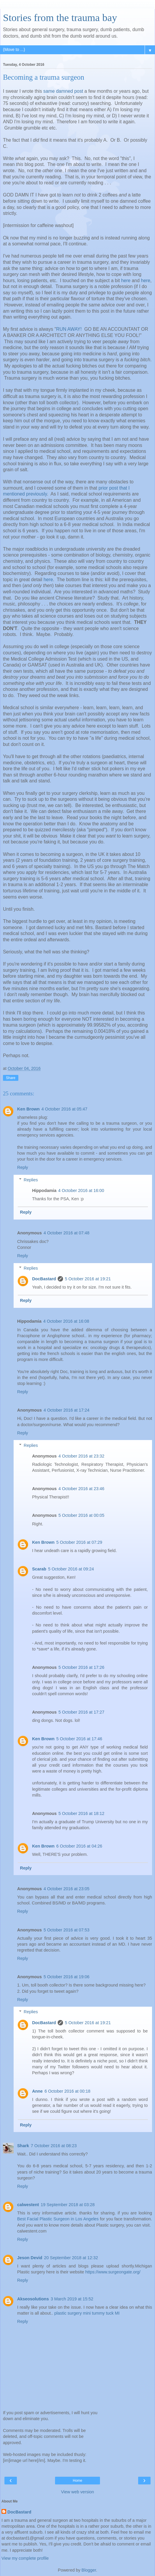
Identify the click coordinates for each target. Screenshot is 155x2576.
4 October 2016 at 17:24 (66, 1410)
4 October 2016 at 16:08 (66, 1321)
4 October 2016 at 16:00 (81, 1190)
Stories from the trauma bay (60, 17)
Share (10, 1078)
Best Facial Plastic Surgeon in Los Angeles (58, 2219)
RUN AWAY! (69, 329)
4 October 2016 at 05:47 (64, 1109)
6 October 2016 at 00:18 (67, 2091)
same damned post (63, 91)
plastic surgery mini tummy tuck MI (87, 2313)
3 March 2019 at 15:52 (72, 2299)
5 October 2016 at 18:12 (81, 1813)
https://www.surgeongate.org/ (112, 2272)
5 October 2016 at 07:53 (66, 1930)
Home (77, 2480)
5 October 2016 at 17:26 (81, 1667)
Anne (37, 2091)
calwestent (28, 2204)
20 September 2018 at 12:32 (71, 2257)
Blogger (89, 2570)
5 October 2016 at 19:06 (66, 1976)
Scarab (39, 1569)
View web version (77, 2491)
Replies (31, 1179)
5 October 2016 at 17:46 (79, 1738)
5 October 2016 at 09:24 (71, 1569)
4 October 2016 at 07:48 (66, 1233)
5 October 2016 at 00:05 (81, 1515)
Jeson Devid (29, 2257)
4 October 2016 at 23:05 (66, 1888)
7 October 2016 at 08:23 (54, 2145)
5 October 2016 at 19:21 (88, 1278)
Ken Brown (28, 1109)
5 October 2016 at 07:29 (79, 1542)
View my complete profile (25, 2558)
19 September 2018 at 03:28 (68, 2204)
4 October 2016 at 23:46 (81, 1488)
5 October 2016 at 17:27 (81, 1712)
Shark (23, 2145)
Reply (22, 1167)
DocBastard (44, 1278)
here (125, 280)
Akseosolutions (33, 2299)
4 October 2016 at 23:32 (81, 1456)
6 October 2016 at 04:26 (79, 1846)
